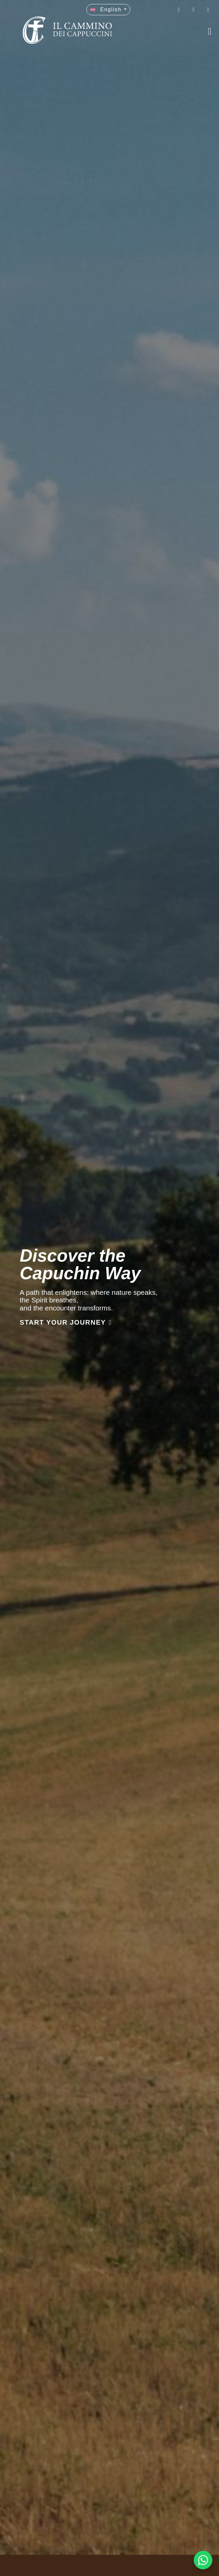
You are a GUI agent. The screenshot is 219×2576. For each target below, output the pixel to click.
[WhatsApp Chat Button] (203, 2560)
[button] (108, 9)
